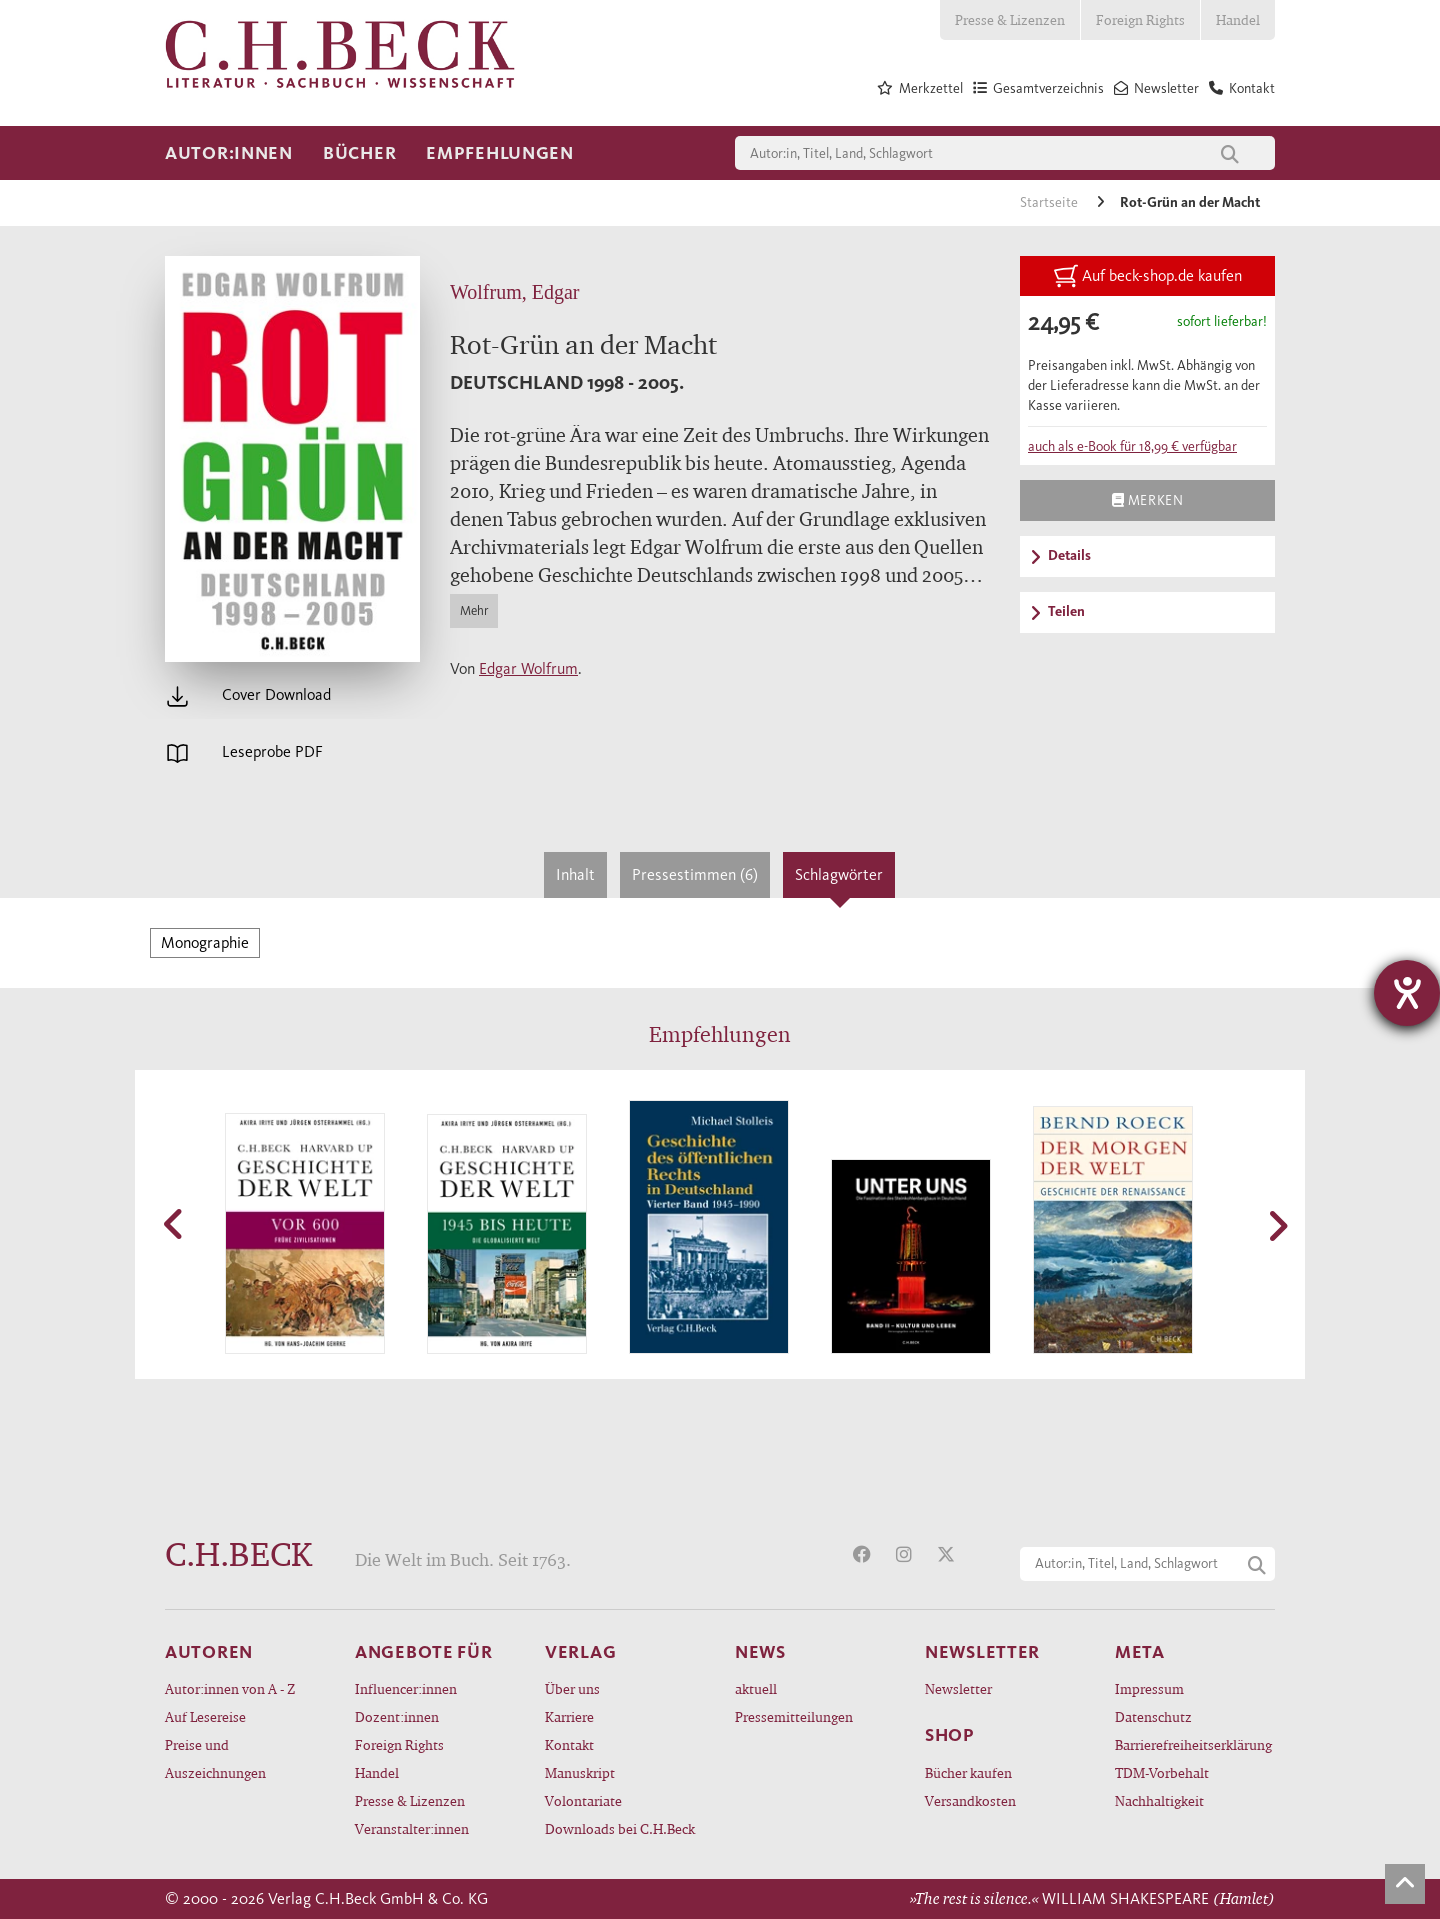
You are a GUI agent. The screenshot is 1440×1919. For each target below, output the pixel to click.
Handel (1238, 19)
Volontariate (583, 1800)
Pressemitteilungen (794, 1716)
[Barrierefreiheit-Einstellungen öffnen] (1407, 993)
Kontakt (569, 1744)
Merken (1147, 500)
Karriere (569, 1716)
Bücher (359, 153)
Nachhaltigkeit (1159, 1800)
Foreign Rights (1140, 19)
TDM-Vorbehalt (1162, 1772)
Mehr (474, 610)
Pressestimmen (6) (695, 874)
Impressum (1149, 1688)
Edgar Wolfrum (528, 668)
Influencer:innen (406, 1688)
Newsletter (958, 1688)
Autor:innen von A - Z (230, 1688)
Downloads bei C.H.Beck (620, 1828)
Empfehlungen (500, 153)
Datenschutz (1153, 1716)
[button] (175, 1224)
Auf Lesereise (205, 1716)
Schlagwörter (839, 874)
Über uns (572, 1688)
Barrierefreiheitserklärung (1193, 1744)
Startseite (1050, 202)
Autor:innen (229, 153)
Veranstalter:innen (412, 1828)
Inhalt (575, 874)
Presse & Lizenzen (1010, 19)
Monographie (205, 942)
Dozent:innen (397, 1716)
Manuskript (580, 1772)
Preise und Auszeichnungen (215, 1758)
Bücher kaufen (968, 1772)
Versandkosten (970, 1800)
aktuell (756, 1688)
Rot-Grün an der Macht (1190, 202)
